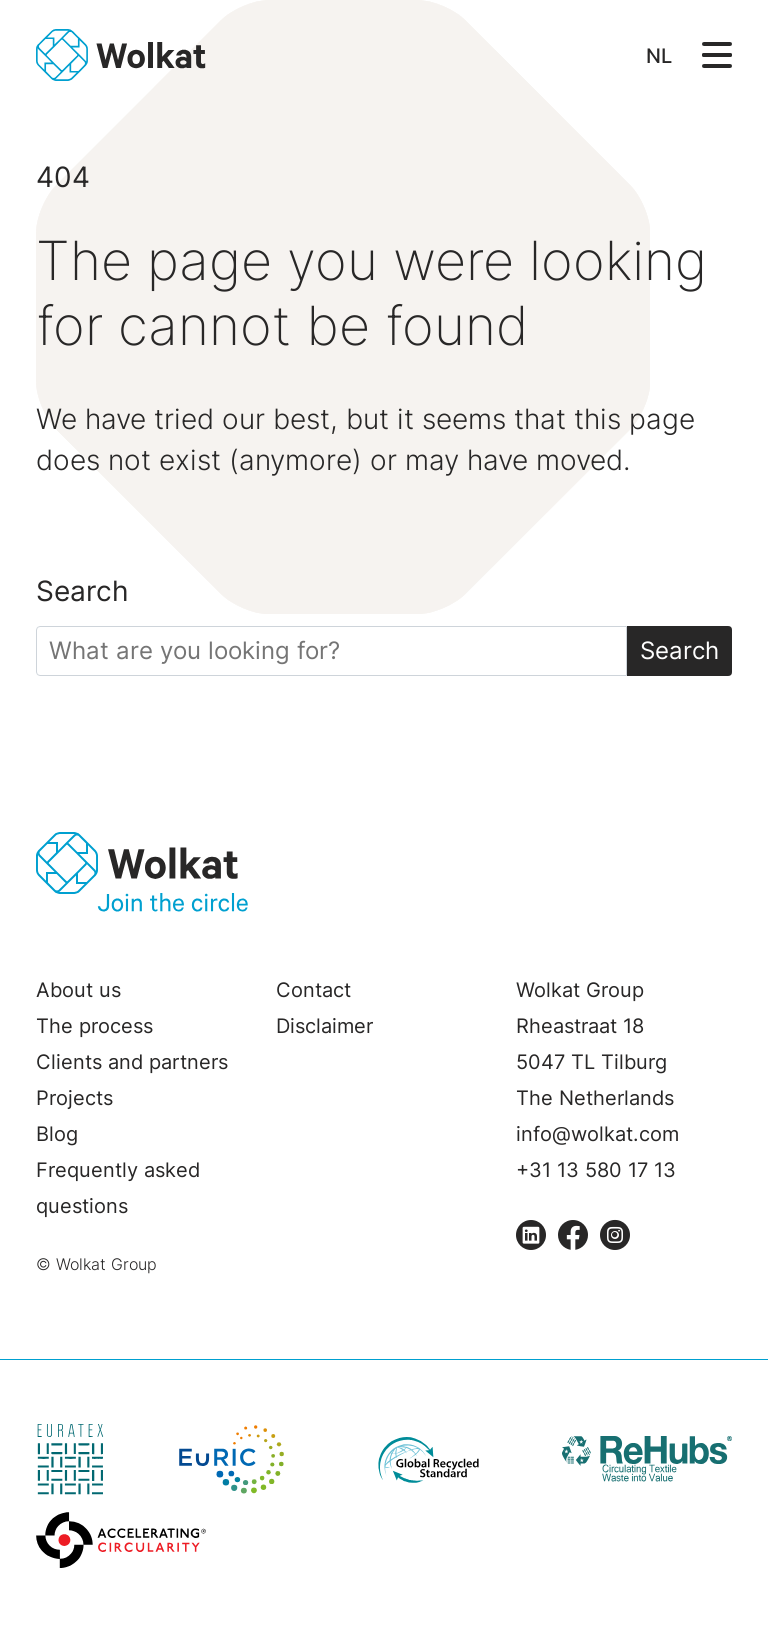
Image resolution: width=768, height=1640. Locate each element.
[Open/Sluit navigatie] (717, 53)
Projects (74, 1098)
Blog (57, 1134)
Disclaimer (324, 1026)
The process (94, 1026)
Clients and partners (132, 1062)
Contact (313, 990)
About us (78, 990)
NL (659, 56)
